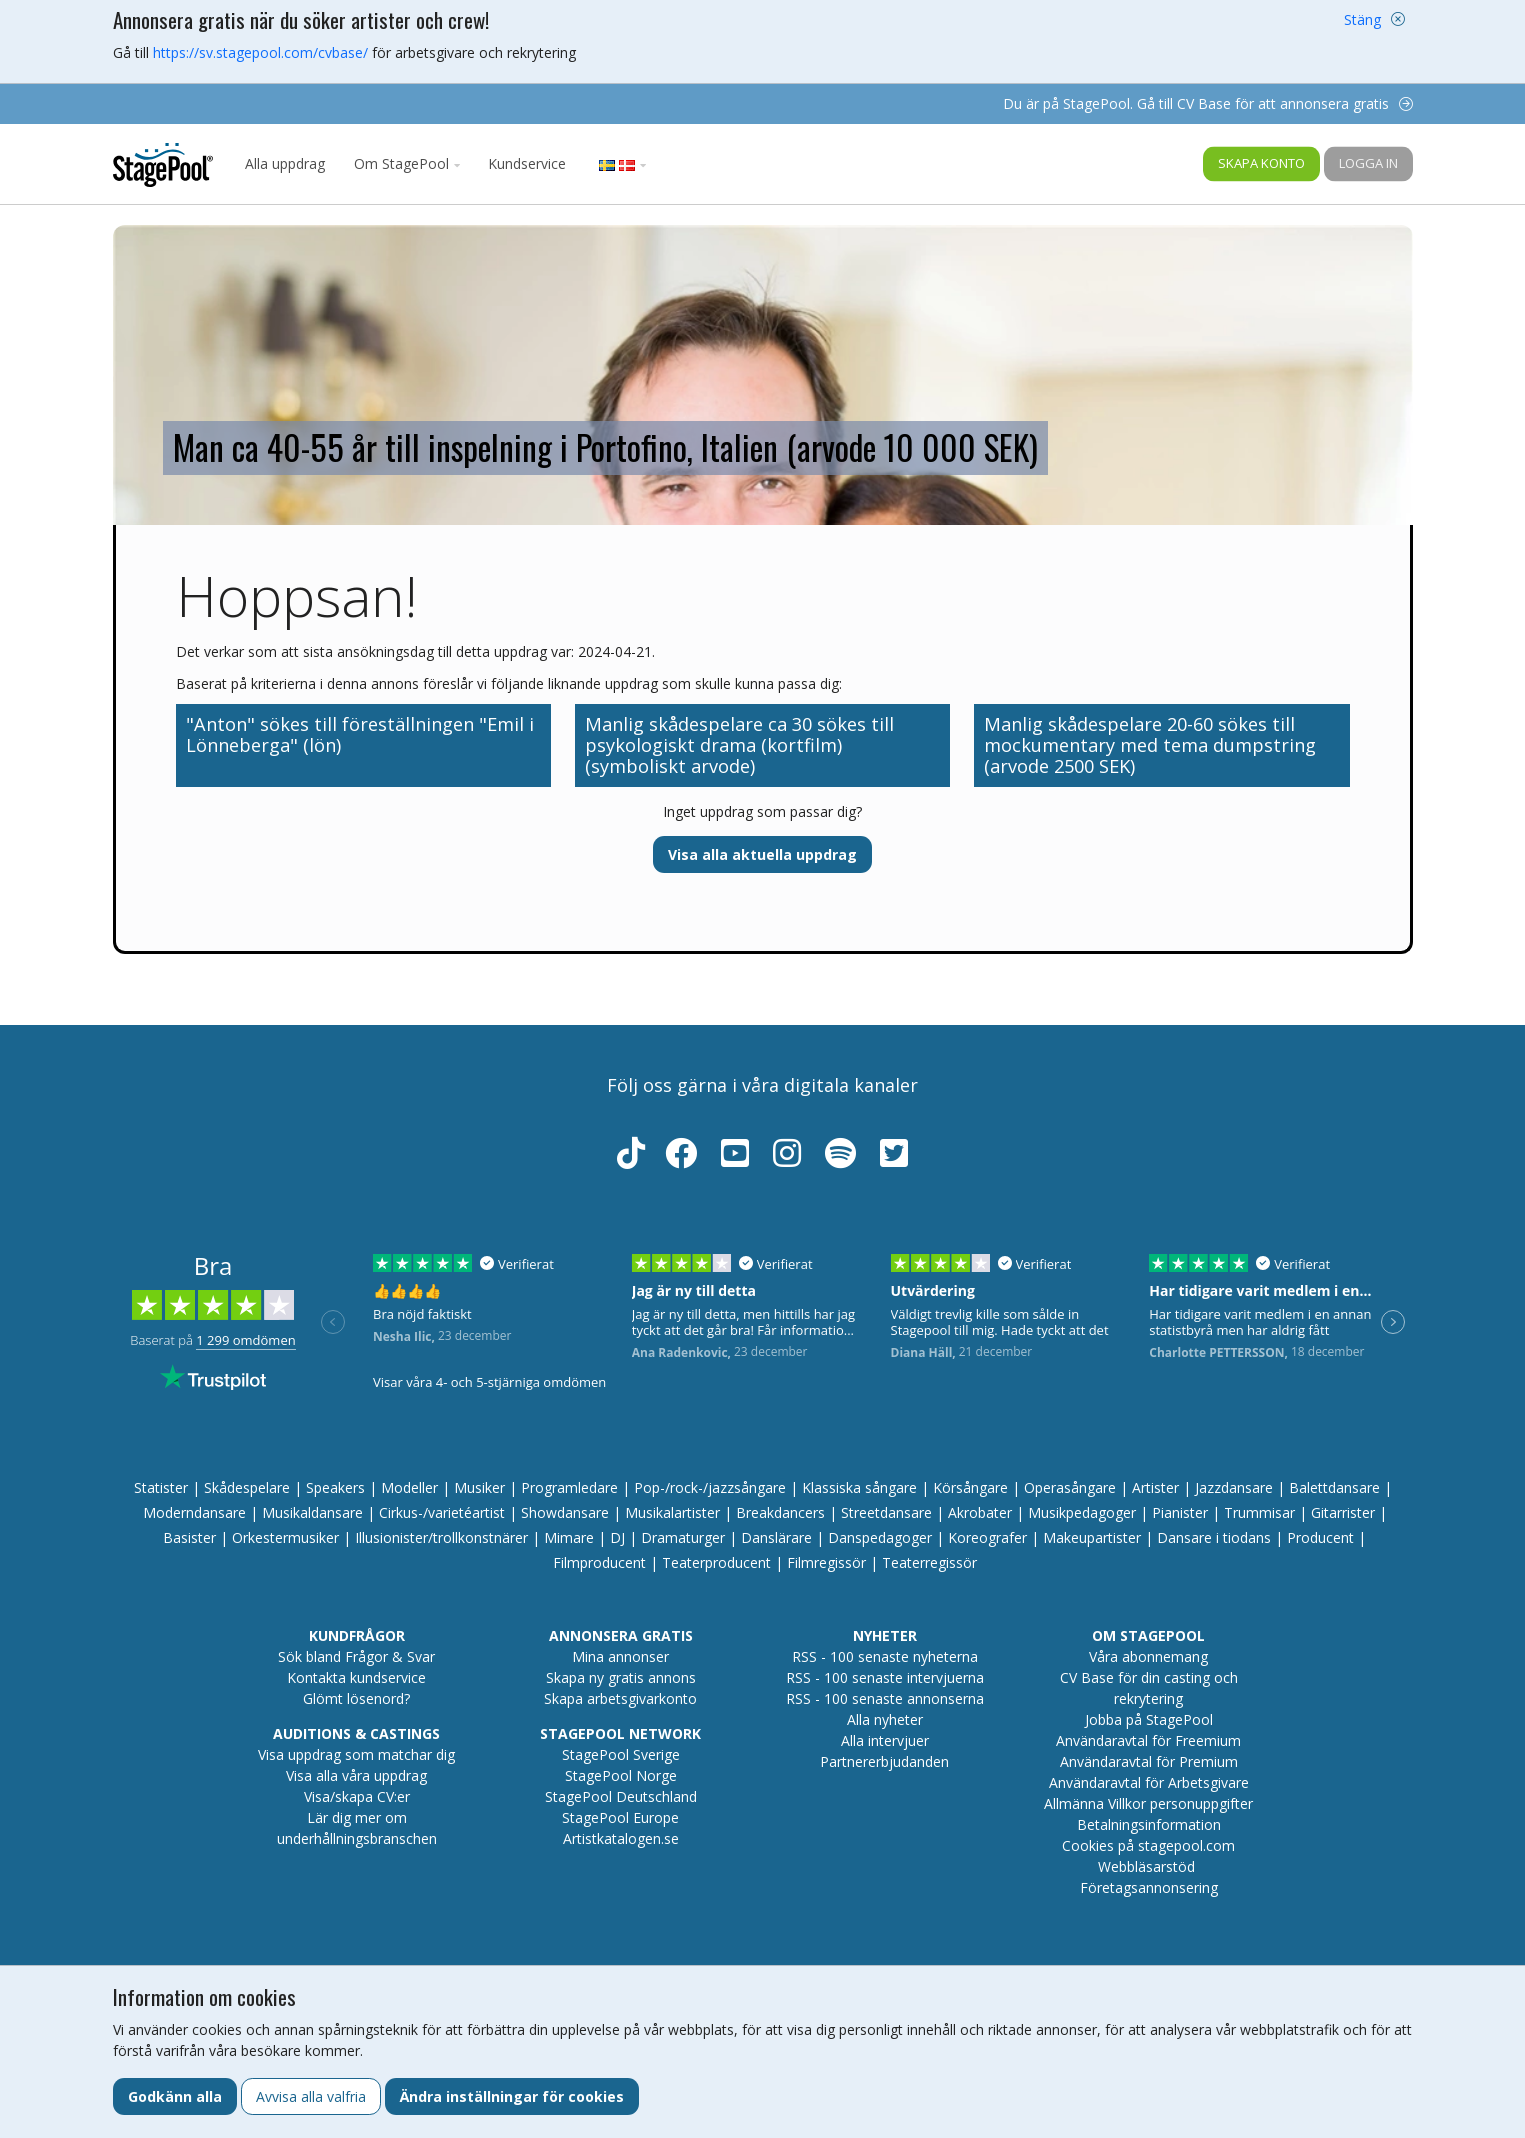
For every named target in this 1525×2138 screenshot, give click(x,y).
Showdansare (565, 1512)
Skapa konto (1261, 163)
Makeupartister (1092, 1537)
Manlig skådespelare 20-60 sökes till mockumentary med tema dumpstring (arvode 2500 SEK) (1150, 745)
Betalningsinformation (1149, 1824)
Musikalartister (672, 1512)
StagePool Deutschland (621, 1796)
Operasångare (1070, 1487)
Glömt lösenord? (356, 1698)
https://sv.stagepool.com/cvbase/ (260, 52)
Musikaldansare (312, 1512)
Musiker (479, 1487)
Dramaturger (683, 1537)
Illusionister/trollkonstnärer (441, 1537)
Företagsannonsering (1149, 1887)
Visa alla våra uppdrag (356, 1775)
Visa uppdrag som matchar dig (356, 1754)
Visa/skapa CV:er (357, 1796)
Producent (1320, 1537)
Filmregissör (826, 1562)
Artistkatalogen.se (621, 1838)
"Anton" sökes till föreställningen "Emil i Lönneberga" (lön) (360, 734)
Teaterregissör (929, 1562)
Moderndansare (194, 1512)
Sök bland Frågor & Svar (356, 1656)
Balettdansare (1334, 1487)
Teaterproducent (716, 1562)
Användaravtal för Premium (1149, 1761)
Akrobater (980, 1512)
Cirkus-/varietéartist (442, 1512)
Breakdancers (780, 1512)
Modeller (409, 1487)
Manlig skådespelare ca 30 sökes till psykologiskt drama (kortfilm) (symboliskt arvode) (739, 745)
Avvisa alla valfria (311, 2096)
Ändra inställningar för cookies (512, 2096)
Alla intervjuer (885, 1740)
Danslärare (776, 1537)
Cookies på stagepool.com (1148, 1845)
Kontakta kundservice (356, 1677)
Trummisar (1259, 1512)
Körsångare (970, 1487)
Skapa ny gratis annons (621, 1677)
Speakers (335, 1487)
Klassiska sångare (859, 1487)
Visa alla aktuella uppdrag (762, 854)
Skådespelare (247, 1487)
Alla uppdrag (285, 163)
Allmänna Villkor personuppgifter (1148, 1803)
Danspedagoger (880, 1537)
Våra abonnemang (1148, 1656)
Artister (1155, 1487)
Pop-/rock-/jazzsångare (710, 1487)
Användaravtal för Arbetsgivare (1149, 1782)
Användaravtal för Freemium (1148, 1740)
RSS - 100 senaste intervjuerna (885, 1677)
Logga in (1368, 163)
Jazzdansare (1234, 1487)
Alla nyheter (885, 1719)
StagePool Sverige (621, 1754)
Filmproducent (599, 1562)
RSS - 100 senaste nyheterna (885, 1656)
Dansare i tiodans (1214, 1537)
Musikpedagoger (1082, 1512)
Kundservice (527, 163)
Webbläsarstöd (1146, 1866)
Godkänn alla (175, 2096)
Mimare (569, 1537)
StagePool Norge (621, 1775)
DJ (617, 1537)
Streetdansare (886, 1512)
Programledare (569, 1487)
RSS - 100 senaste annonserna (885, 1698)
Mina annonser (620, 1656)
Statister (161, 1487)
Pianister (1180, 1512)
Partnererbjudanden (884, 1761)
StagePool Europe (620, 1817)
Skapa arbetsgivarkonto (620, 1698)
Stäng (1362, 19)
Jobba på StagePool (1149, 1719)
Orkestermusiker (285, 1537)
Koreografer (987, 1537)
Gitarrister (1343, 1512)
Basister (189, 1537)
